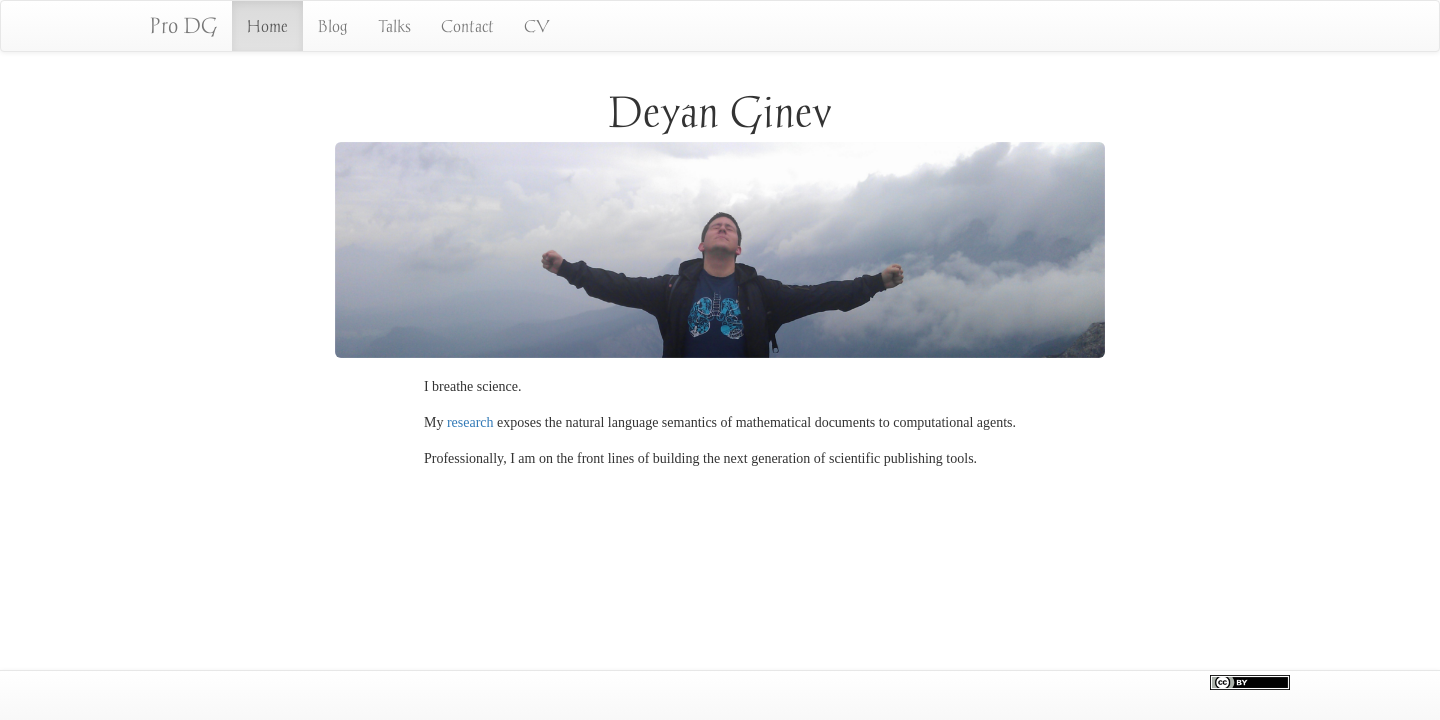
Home (267, 26)
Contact (467, 26)
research (470, 422)
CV (537, 26)
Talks (394, 26)
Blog (333, 26)
